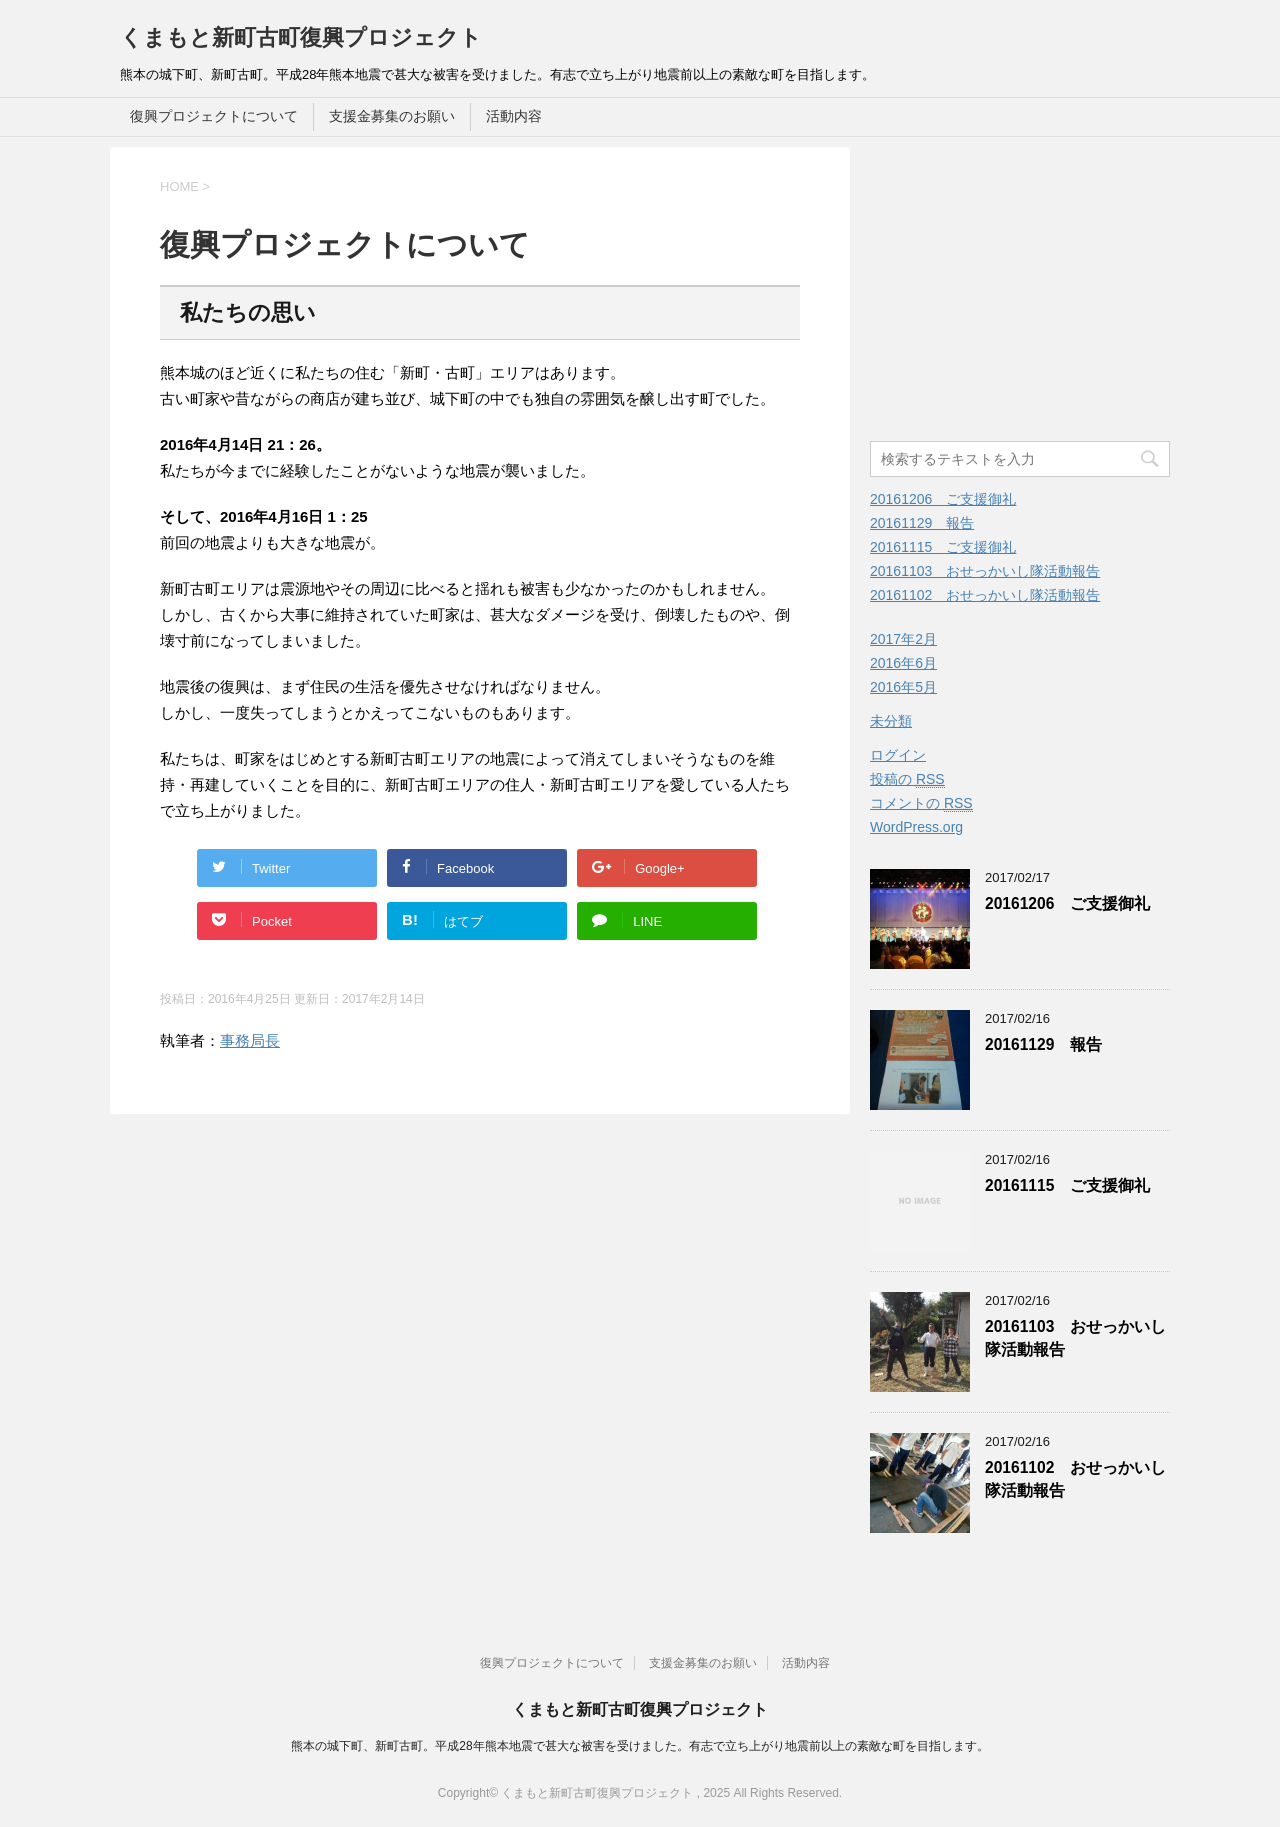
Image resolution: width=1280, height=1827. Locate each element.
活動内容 (514, 116)
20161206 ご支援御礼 (943, 499)
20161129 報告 (922, 523)
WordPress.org (916, 827)
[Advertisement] (1038, 287)
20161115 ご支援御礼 (943, 547)
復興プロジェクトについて (214, 116)
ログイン (898, 755)
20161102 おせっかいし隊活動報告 (985, 595)
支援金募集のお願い (392, 116)
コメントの (921, 803)
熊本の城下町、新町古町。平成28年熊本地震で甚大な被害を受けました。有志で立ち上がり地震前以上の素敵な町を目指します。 (639, 1746)
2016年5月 (903, 687)
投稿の (907, 779)
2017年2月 (903, 639)
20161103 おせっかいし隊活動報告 (985, 571)
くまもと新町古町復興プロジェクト (301, 37)
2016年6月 (903, 663)
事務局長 (250, 1040)
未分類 (891, 721)
